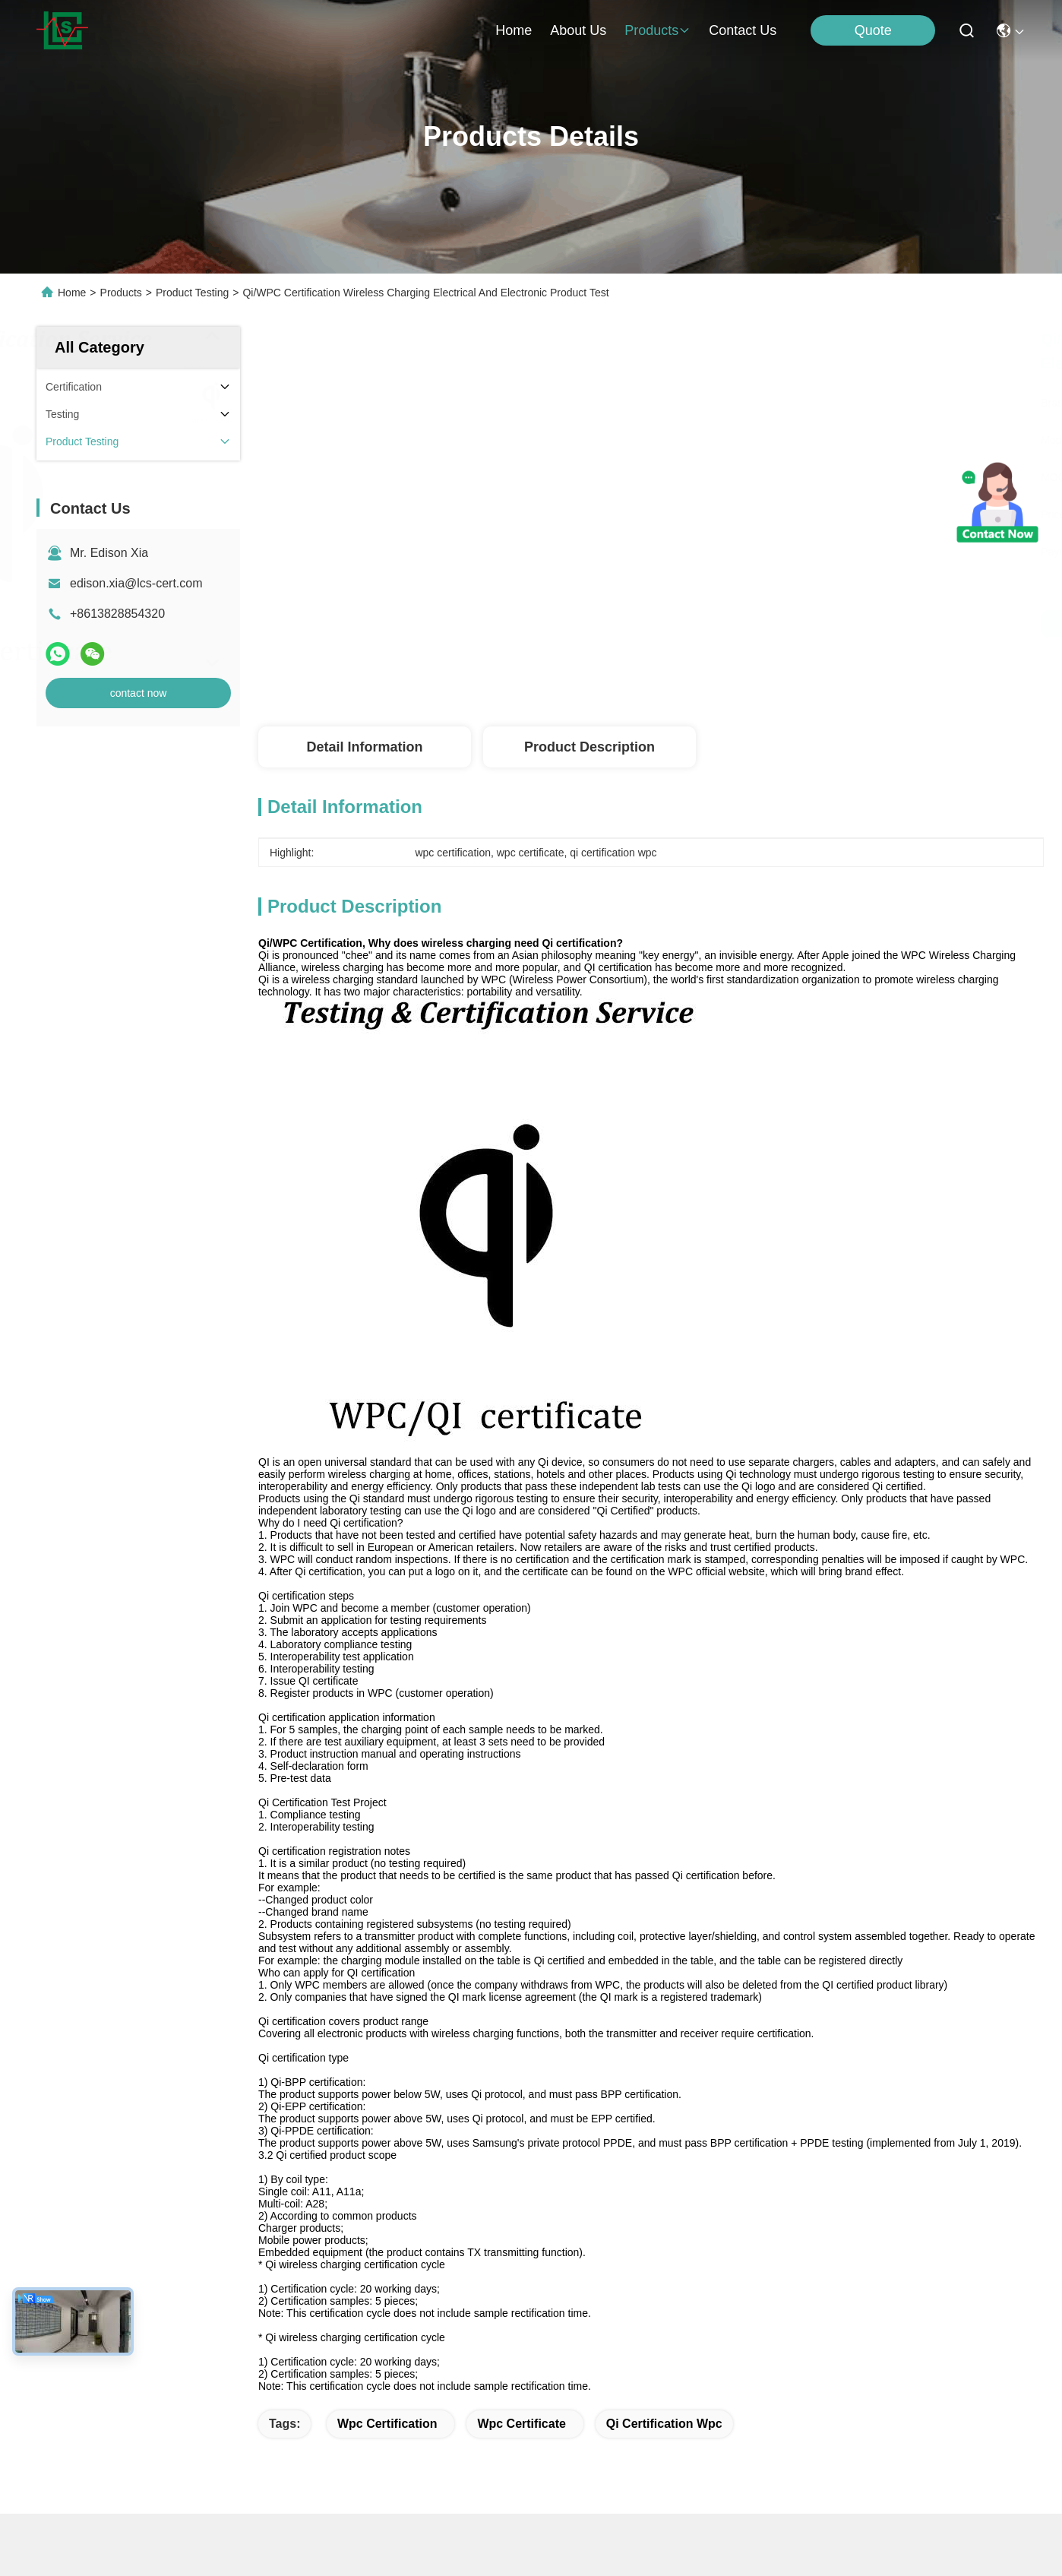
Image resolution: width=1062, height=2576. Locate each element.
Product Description (589, 747)
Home (513, 30)
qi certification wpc (664, 2423)
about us (578, 30)
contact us (742, 30)
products (657, 30)
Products (121, 292)
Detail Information (364, 747)
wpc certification (387, 2423)
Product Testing (192, 292)
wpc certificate (521, 2423)
